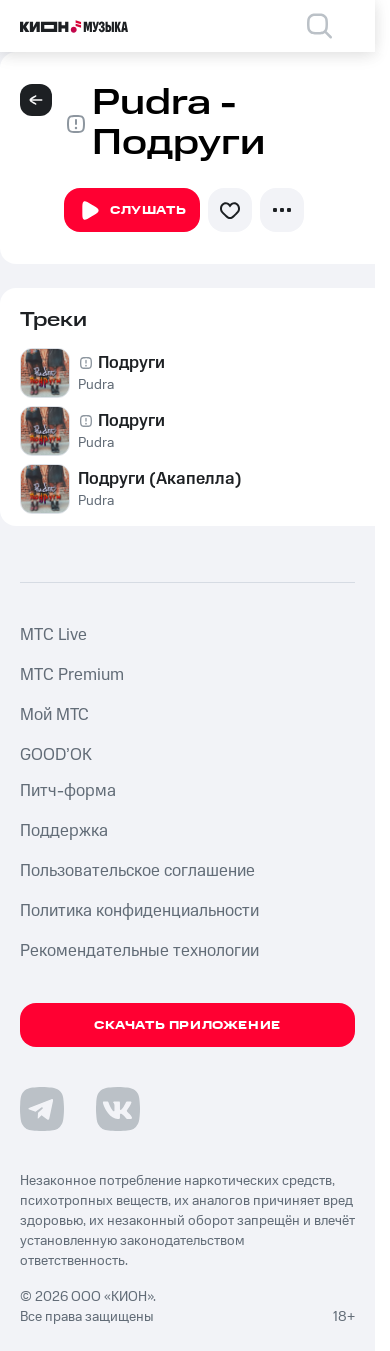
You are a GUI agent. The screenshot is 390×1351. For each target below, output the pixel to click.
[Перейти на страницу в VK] (118, 1109)
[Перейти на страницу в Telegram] (42, 1109)
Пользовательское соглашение (137, 871)
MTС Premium (72, 675)
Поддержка (64, 831)
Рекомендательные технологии (139, 951)
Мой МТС (54, 715)
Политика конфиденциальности (139, 911)
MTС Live (53, 635)
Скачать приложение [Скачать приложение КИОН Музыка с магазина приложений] (187, 1025)
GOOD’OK (56, 755)
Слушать (132, 211)
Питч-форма (68, 791)
